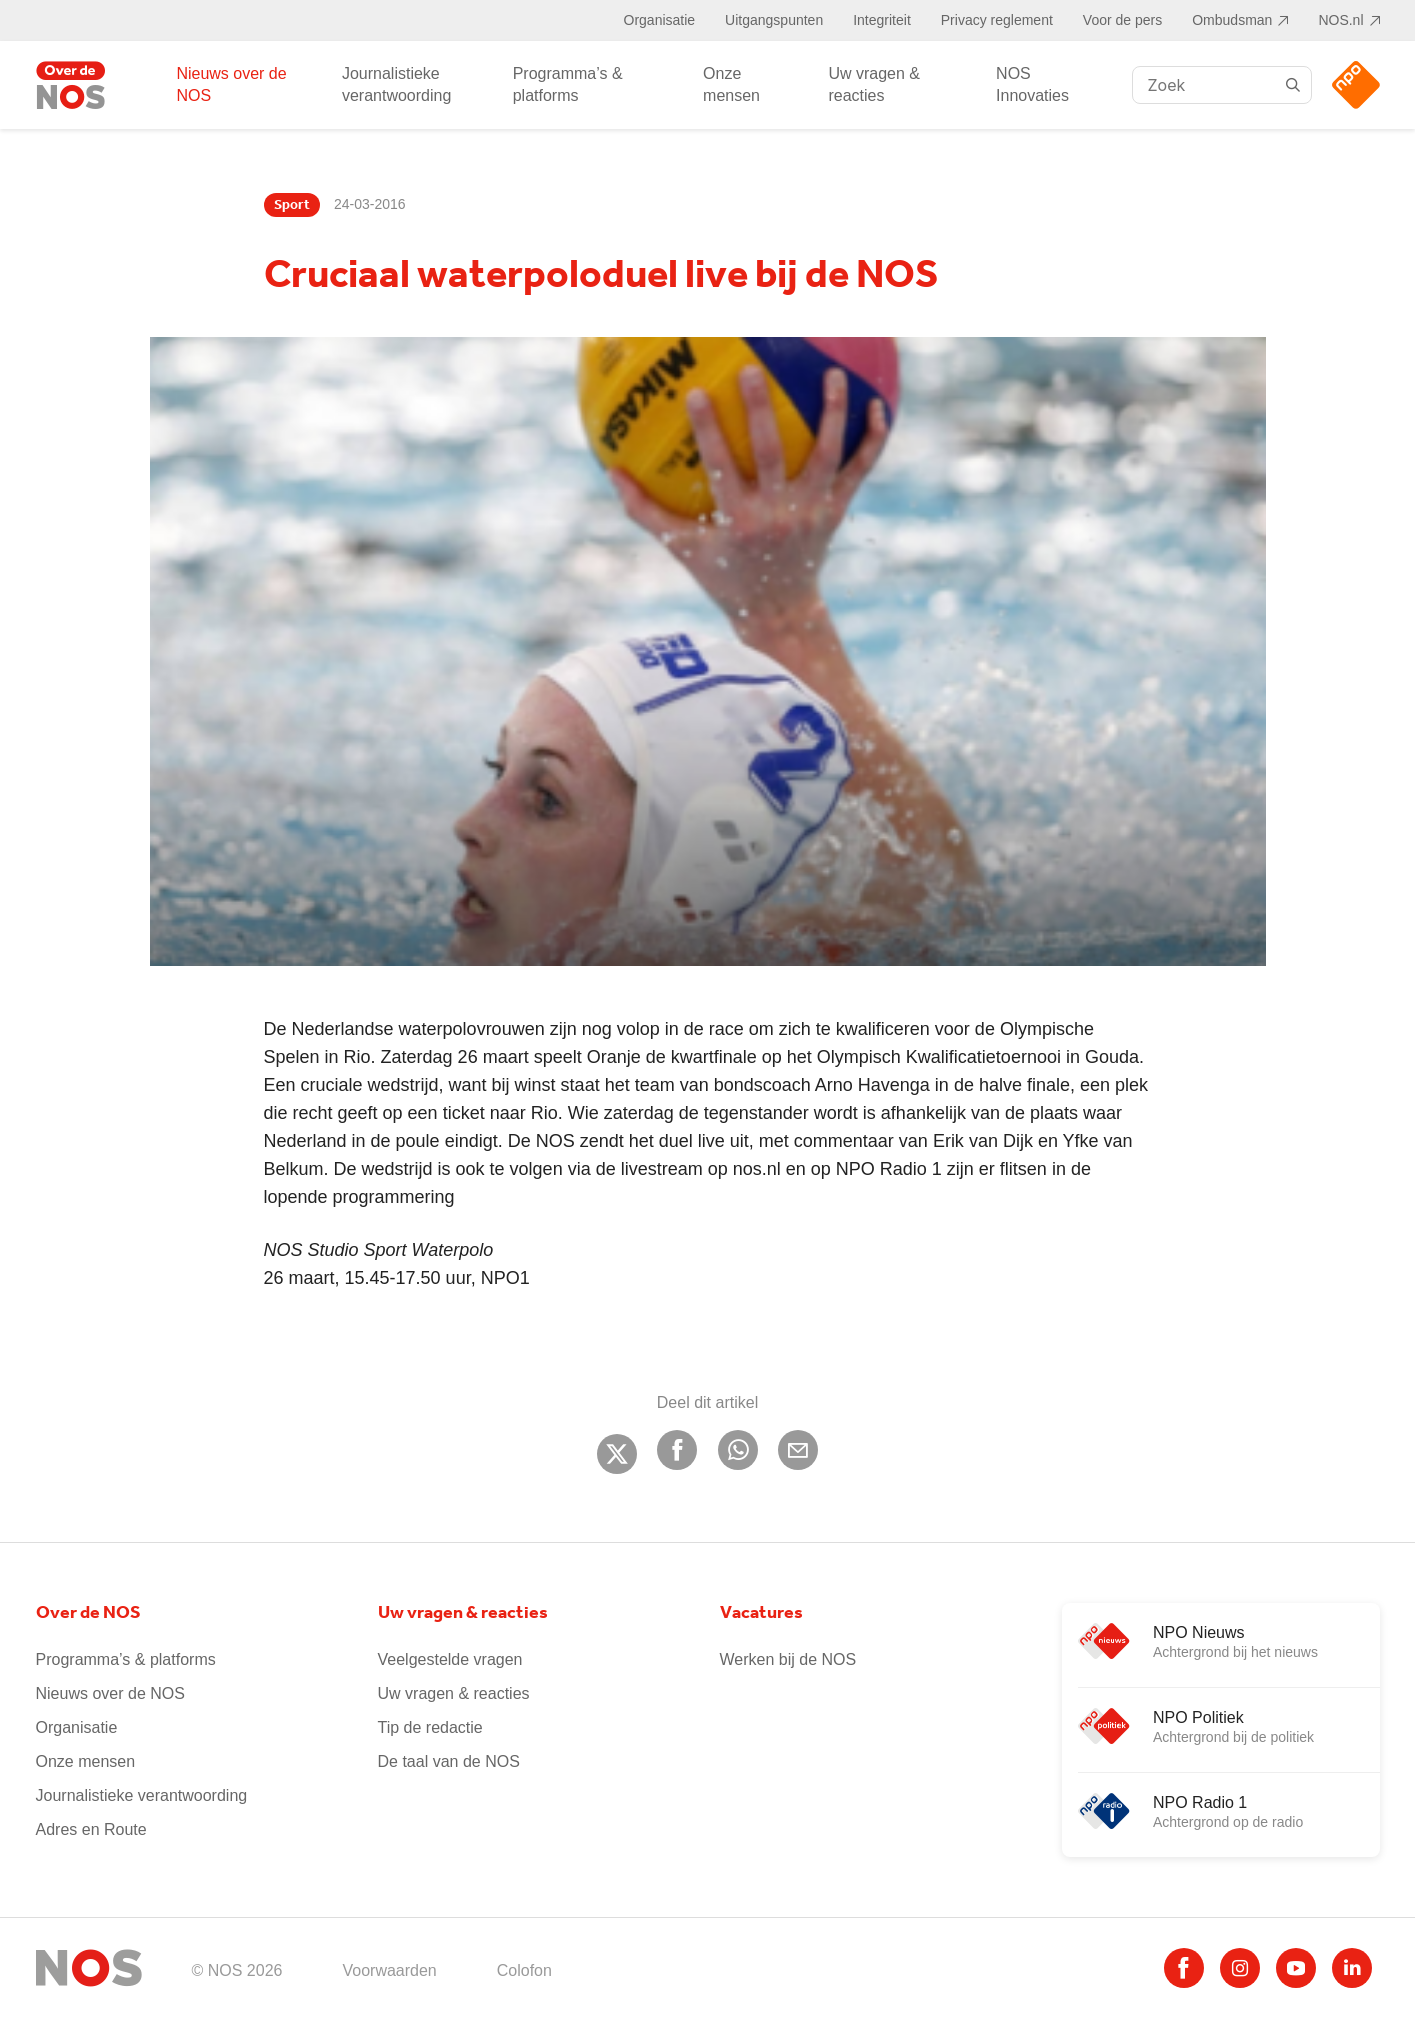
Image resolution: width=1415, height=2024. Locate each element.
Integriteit (882, 20)
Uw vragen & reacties (874, 84)
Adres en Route (91, 1829)
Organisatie (660, 20)
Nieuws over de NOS (231, 84)
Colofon (524, 1970)
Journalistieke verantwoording (396, 84)
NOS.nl (1340, 20)
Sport (292, 205)
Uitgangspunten (774, 20)
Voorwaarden (389, 1970)
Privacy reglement (997, 20)
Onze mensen (731, 84)
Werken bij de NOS (788, 1659)
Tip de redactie (430, 1727)
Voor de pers (1122, 20)
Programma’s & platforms (568, 84)
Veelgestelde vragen (450, 1659)
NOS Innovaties (1032, 84)
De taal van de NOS (449, 1761)
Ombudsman (1232, 20)
